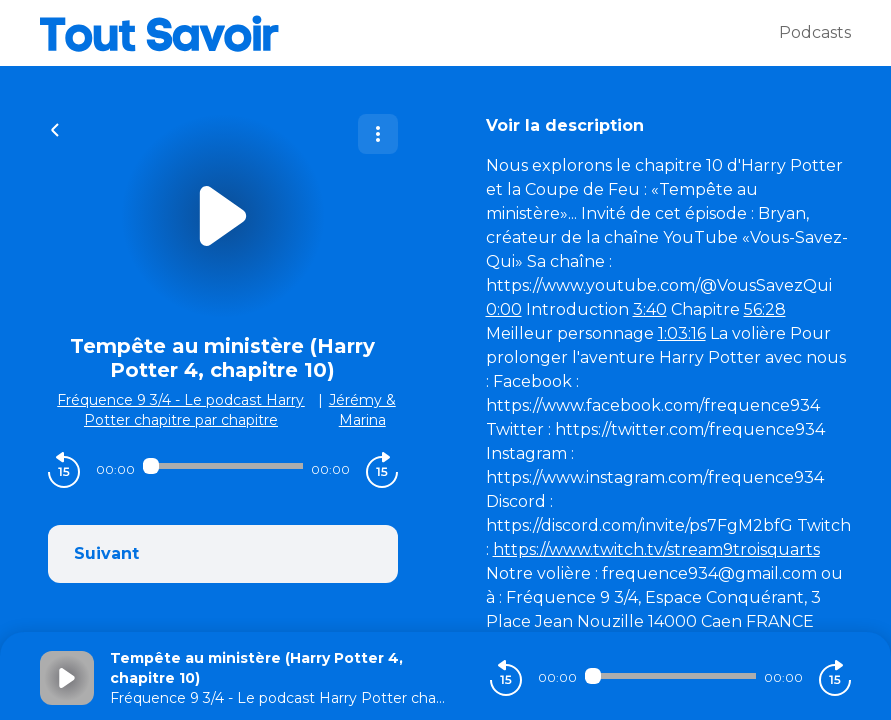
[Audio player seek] (223, 466)
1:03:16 (682, 333)
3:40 (650, 309)
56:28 (765, 309)
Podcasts (815, 32)
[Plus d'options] (378, 134)
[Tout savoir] (409, 33)
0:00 (504, 309)
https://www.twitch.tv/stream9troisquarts (656, 549)
